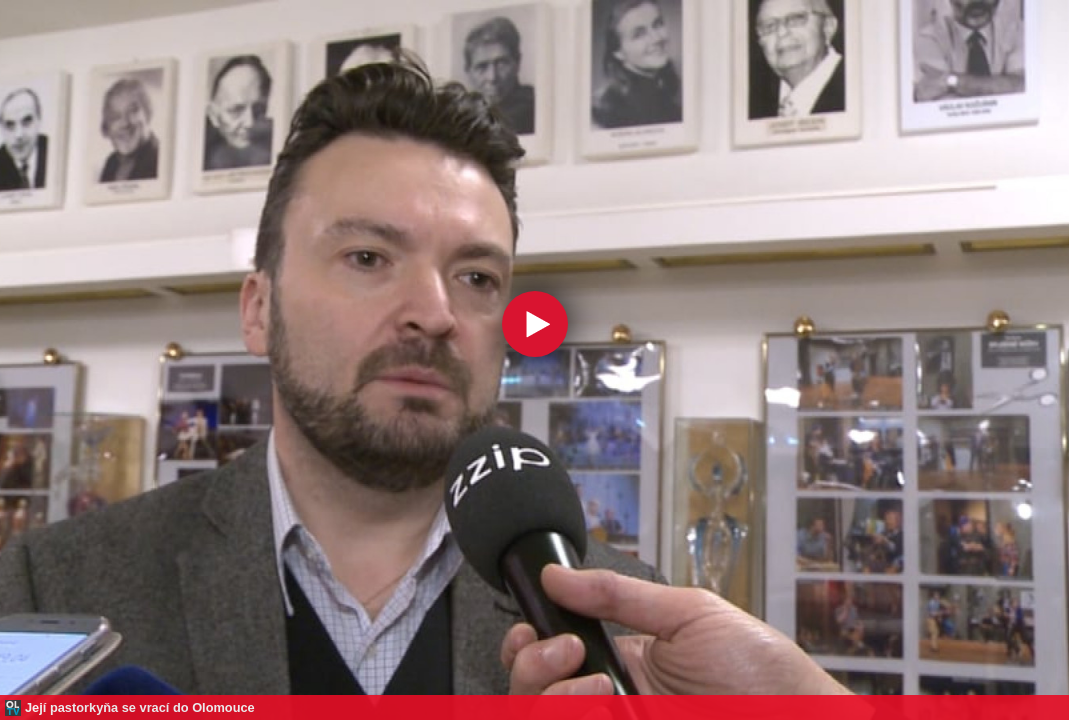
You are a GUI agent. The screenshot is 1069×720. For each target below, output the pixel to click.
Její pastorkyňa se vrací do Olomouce (140, 707)
